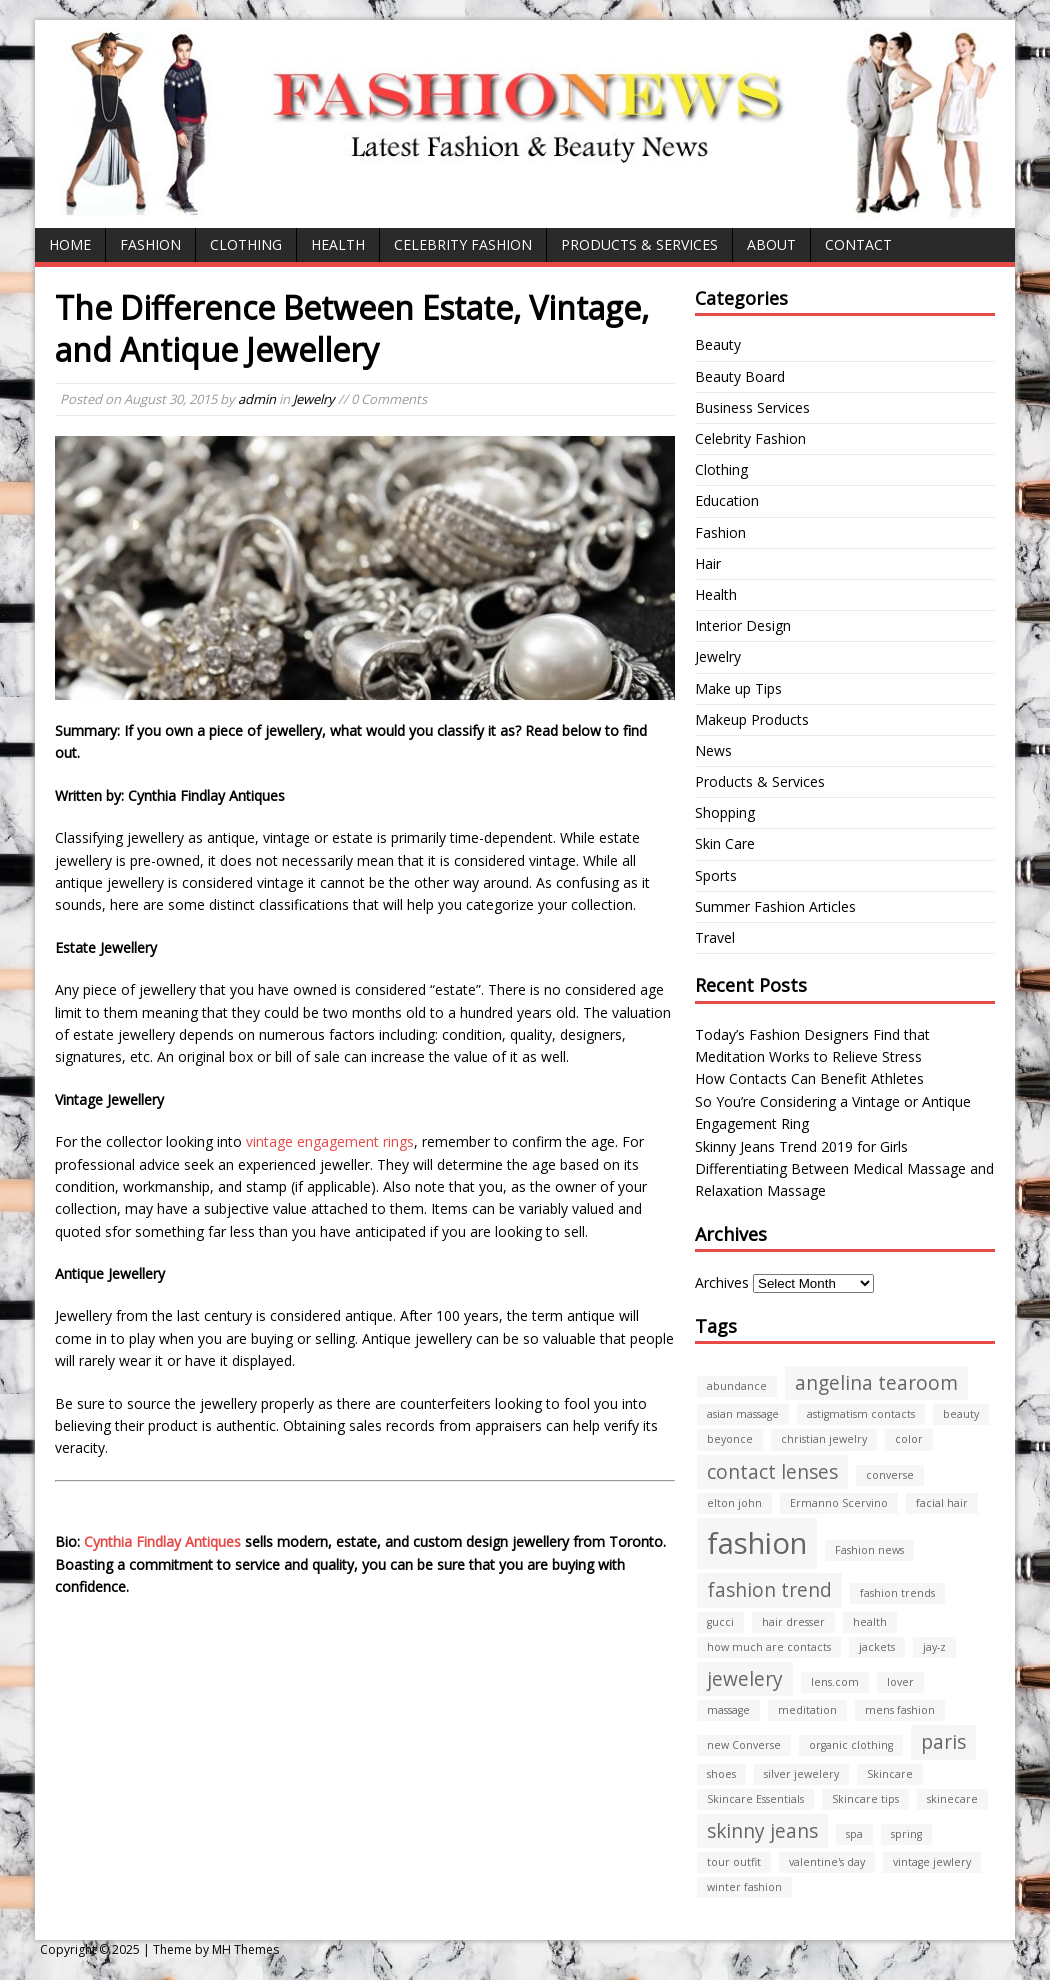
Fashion (150, 244)
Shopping (725, 812)
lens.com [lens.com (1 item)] (835, 1682)
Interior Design (743, 625)
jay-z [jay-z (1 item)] (934, 1647)
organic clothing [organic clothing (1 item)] (851, 1745)
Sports (716, 875)
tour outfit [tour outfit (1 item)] (734, 1862)
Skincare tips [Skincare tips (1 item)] (865, 1799)
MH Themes (245, 1949)
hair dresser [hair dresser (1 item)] (793, 1622)
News (713, 750)
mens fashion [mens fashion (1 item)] (900, 1710)
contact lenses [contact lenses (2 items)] (772, 1472)
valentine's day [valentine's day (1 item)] (827, 1862)
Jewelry (314, 399)
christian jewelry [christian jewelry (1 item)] (824, 1439)
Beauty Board (740, 376)
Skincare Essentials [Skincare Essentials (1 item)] (755, 1799)
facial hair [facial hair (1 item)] (942, 1503)
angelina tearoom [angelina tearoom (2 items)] (876, 1383)
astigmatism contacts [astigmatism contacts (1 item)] (861, 1414)
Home (70, 244)
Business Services (752, 407)
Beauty (718, 344)
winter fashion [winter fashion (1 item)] (744, 1887)
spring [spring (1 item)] (906, 1834)
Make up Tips (738, 688)
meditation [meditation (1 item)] (807, 1710)
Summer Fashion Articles (775, 906)
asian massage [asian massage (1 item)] (743, 1414)
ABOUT (771, 244)
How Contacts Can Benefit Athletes (809, 1078)
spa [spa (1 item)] (854, 1834)
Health (338, 244)
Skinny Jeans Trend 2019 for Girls (801, 1146)
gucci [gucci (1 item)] (720, 1622)
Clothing (246, 244)
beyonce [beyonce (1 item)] (730, 1439)
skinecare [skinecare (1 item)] (952, 1799)
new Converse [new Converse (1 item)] (744, 1745)
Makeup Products (752, 719)
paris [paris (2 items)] (943, 1742)
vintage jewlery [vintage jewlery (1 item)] (932, 1862)
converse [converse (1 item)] (890, 1475)
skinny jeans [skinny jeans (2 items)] (762, 1831)
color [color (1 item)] (909, 1439)
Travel (715, 937)
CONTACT (858, 244)
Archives (722, 1282)
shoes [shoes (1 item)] (721, 1774)
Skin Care (725, 843)
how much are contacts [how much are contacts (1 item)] (769, 1647)
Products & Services (639, 244)
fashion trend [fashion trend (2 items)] (769, 1590)
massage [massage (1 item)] (728, 1710)
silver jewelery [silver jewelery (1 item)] (801, 1774)
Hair (708, 563)
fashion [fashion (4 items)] (757, 1543)
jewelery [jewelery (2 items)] (745, 1679)
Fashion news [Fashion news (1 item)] (869, 1550)
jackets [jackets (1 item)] (877, 1647)
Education (727, 500)
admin (257, 399)
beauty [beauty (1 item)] (961, 1414)
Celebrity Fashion (463, 244)
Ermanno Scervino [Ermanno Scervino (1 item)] (839, 1503)
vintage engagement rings (330, 1141)
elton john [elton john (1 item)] (734, 1503)
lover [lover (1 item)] (900, 1682)
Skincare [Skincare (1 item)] (890, 1774)
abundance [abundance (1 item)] (737, 1386)
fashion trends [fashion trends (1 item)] (897, 1593)
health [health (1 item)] (870, 1622)
